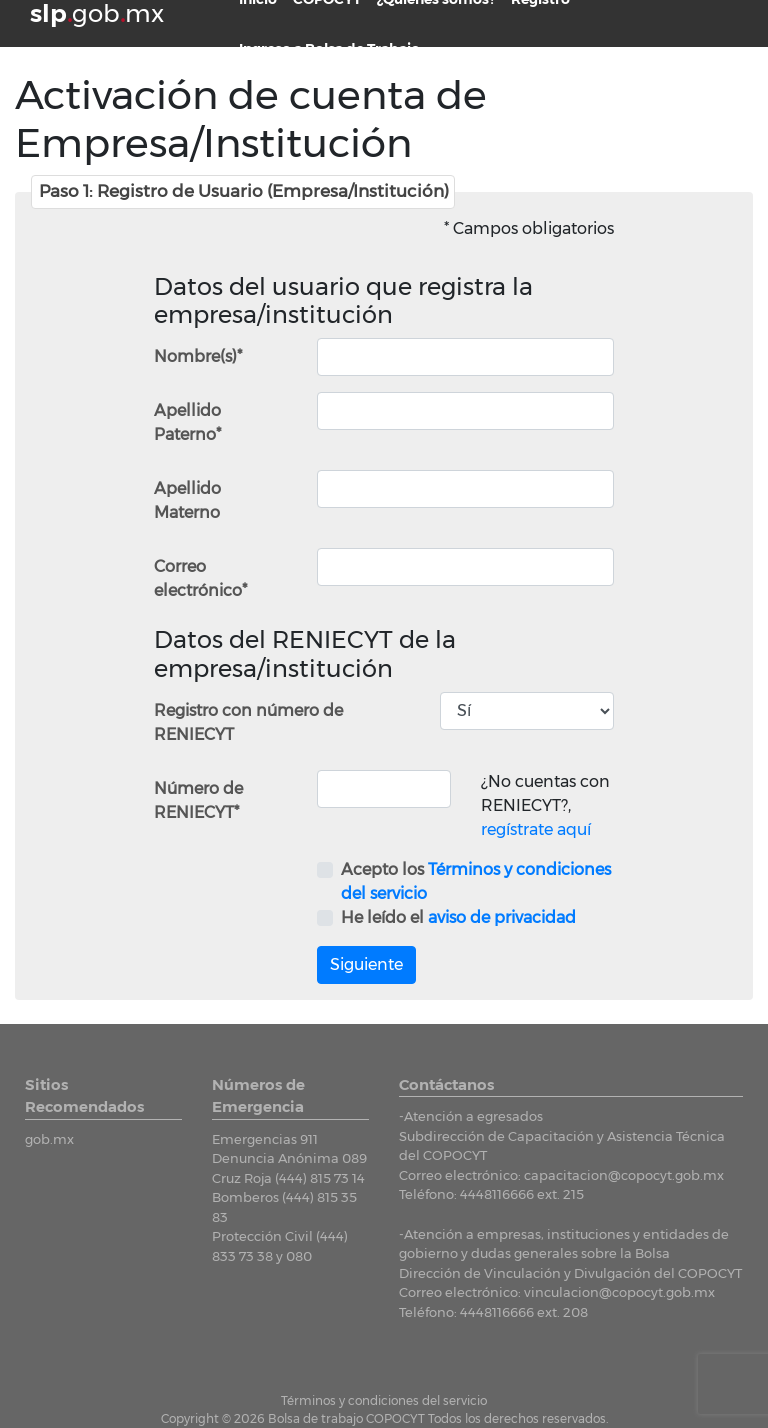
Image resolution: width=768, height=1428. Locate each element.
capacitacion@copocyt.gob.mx (624, 1175)
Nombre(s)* (198, 356)
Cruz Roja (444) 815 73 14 (288, 1178)
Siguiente (366, 964)
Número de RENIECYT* (198, 800)
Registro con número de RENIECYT (248, 722)
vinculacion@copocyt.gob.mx (619, 1292)
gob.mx (49, 1139)
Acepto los (476, 881)
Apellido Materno (187, 500)
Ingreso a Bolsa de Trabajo (329, 49)
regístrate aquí (536, 829)
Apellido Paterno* (187, 422)
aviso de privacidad (502, 917)
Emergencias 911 (265, 1139)
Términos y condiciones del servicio (384, 1400)
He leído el (458, 917)
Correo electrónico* (200, 578)
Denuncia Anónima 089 (289, 1158)
